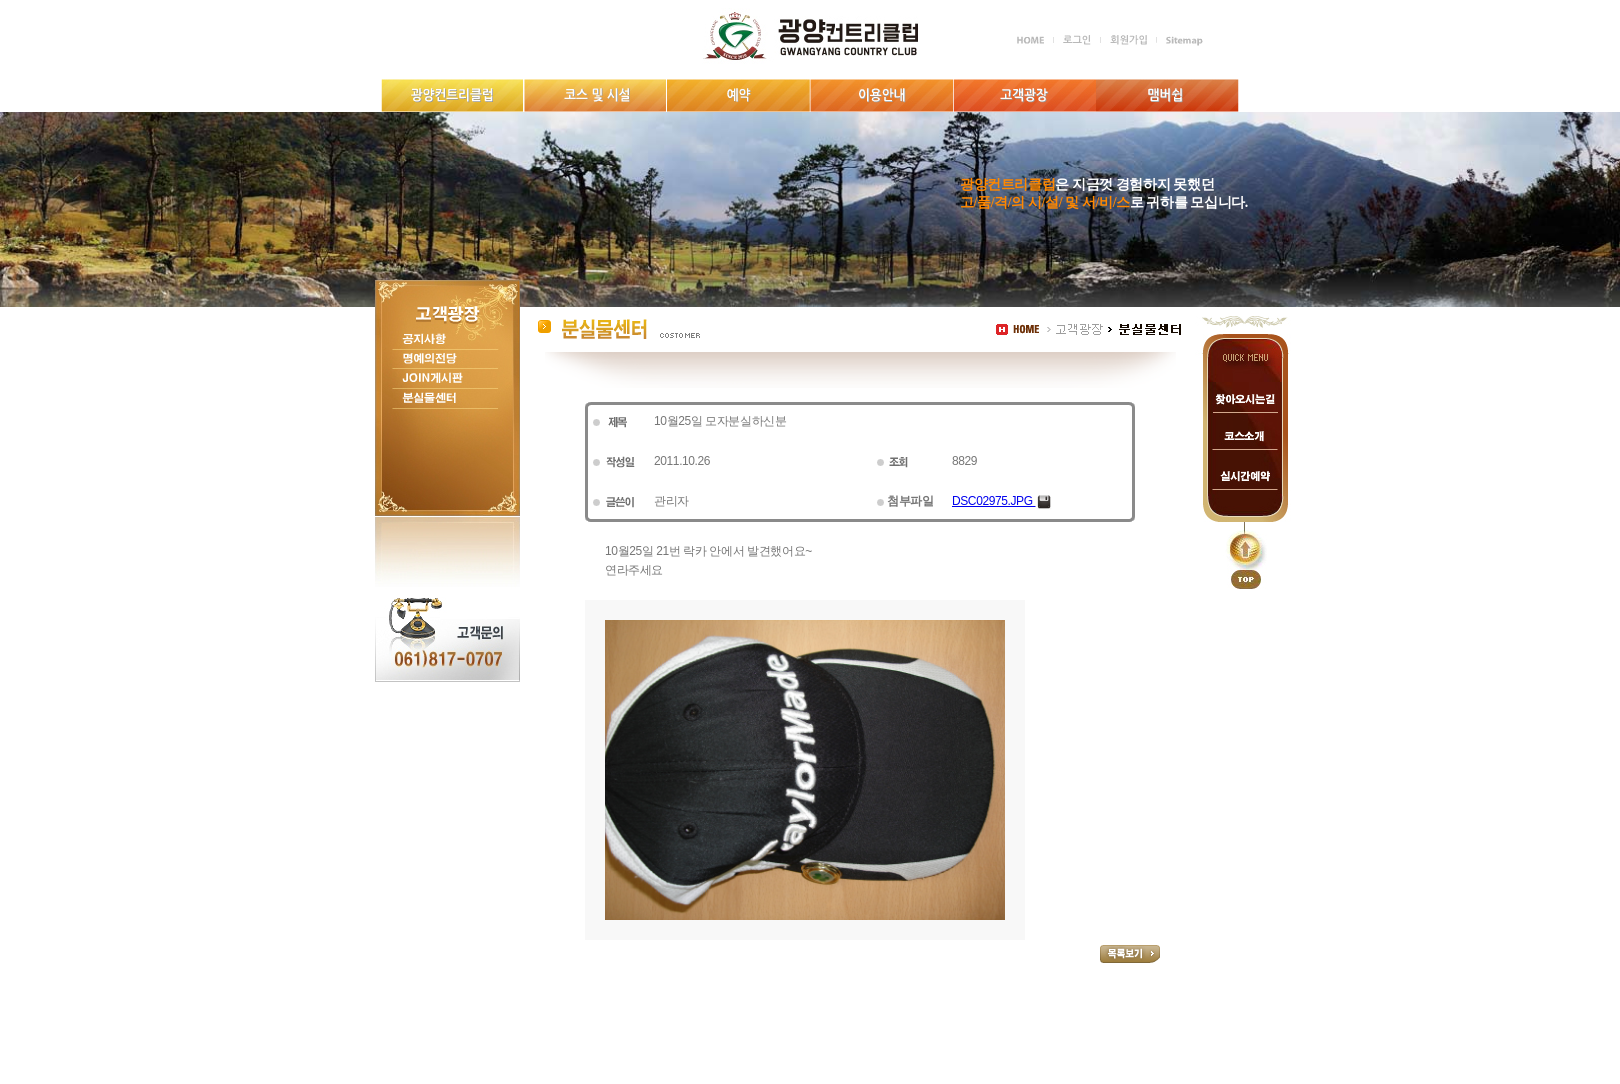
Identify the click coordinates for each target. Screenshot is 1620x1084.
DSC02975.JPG (1002, 501)
